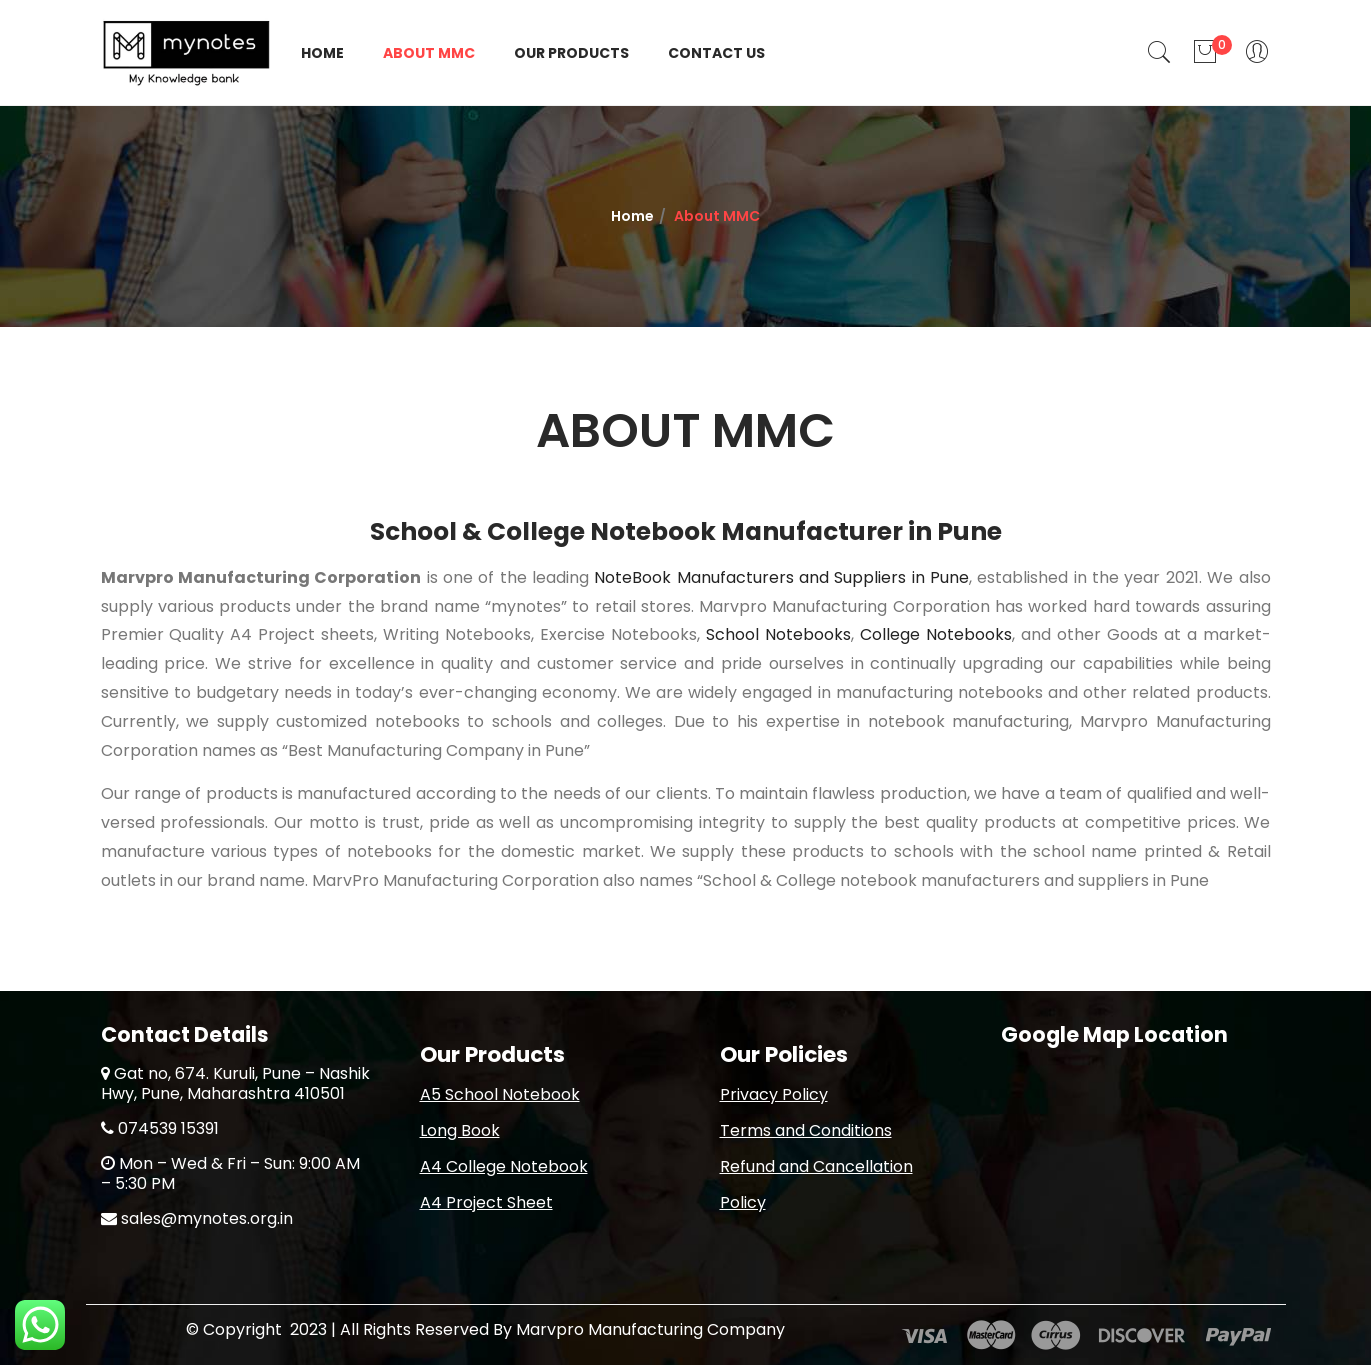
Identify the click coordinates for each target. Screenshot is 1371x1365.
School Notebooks (778, 634)
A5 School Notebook (500, 1094)
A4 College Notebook (504, 1166)
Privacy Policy (774, 1094)
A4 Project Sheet (486, 1202)
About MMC (429, 53)
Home (322, 53)
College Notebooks (936, 634)
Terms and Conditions (806, 1130)
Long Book (460, 1130)
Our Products (571, 53)
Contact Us (716, 53)
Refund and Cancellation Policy (816, 1184)
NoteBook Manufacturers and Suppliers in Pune (781, 577)
